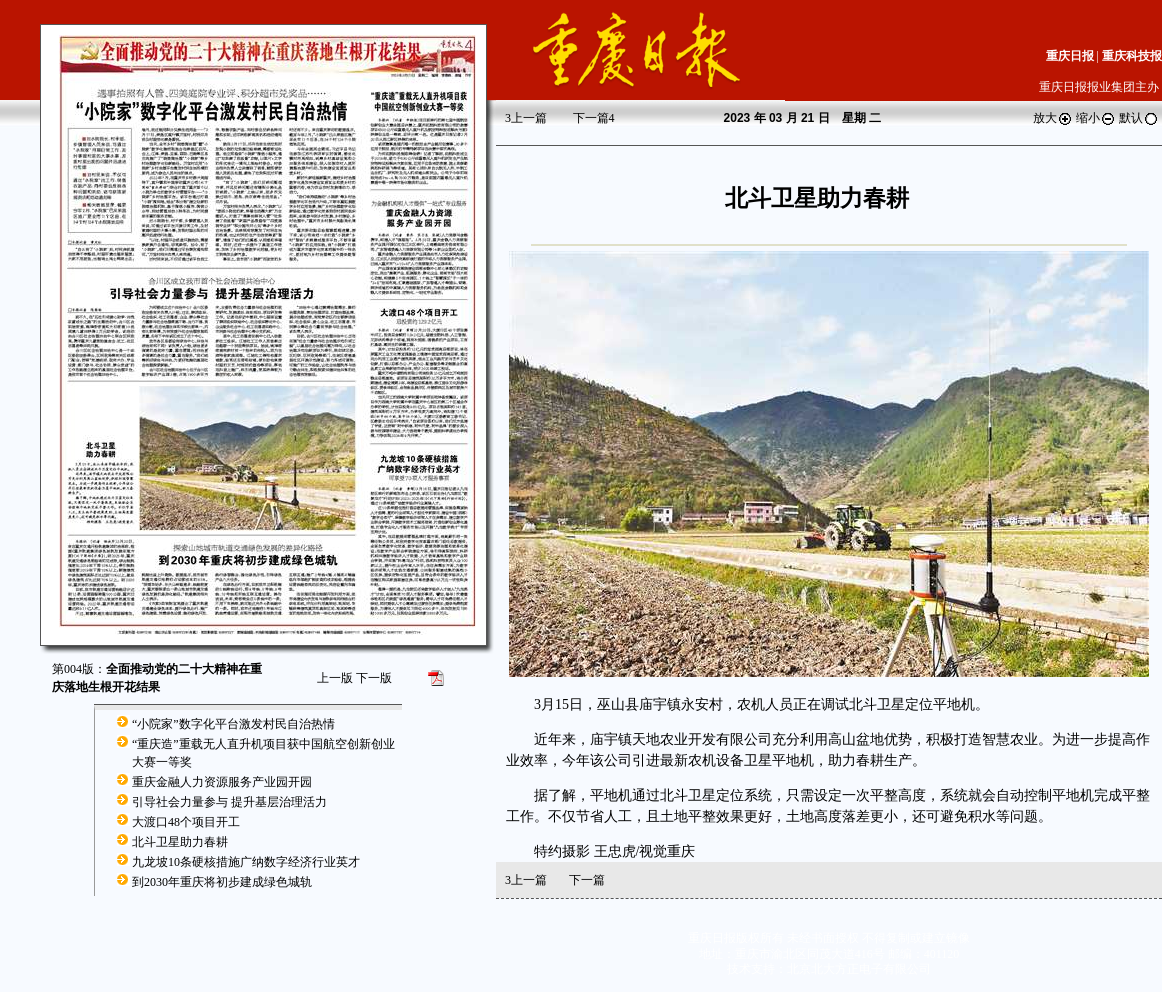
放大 (1053, 118)
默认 (1139, 118)
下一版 (374, 678)
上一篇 (526, 118)
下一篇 (594, 118)
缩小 (1096, 118)
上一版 (335, 678)
